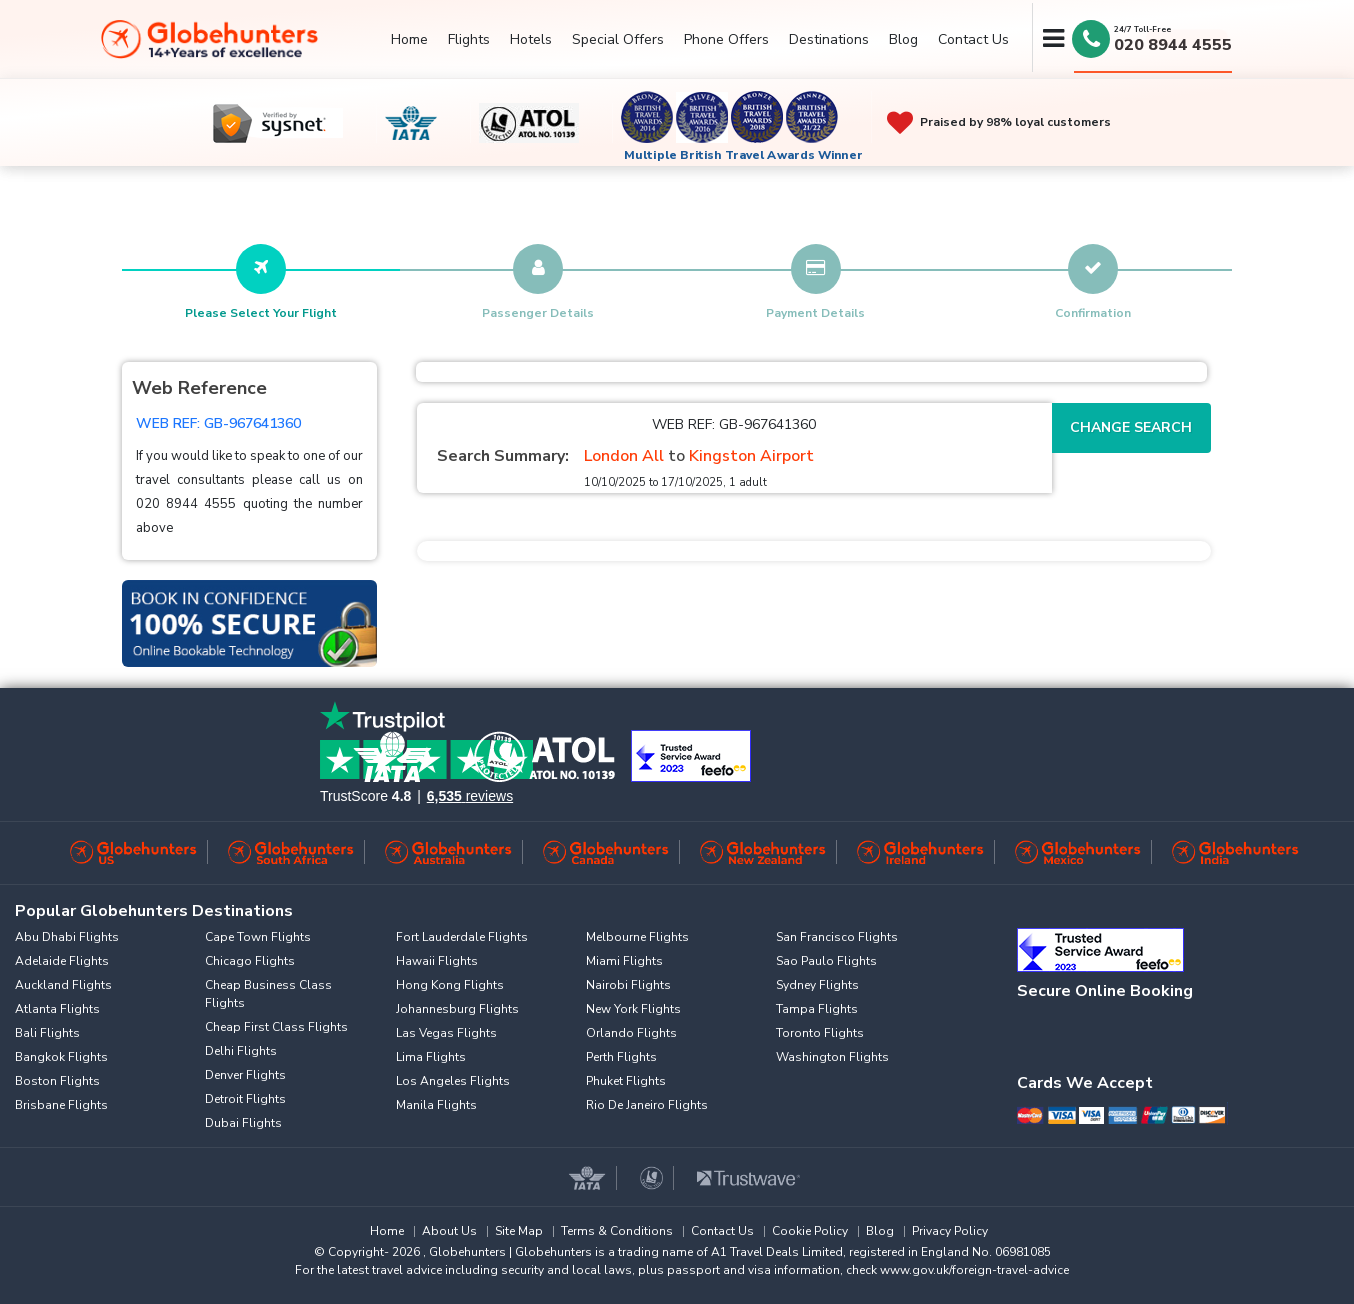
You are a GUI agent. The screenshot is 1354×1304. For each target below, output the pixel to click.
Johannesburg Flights (457, 1009)
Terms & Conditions (617, 1231)
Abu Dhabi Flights (67, 937)
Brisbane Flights (61, 1105)
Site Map (519, 1231)
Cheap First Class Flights (276, 1027)
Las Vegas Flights (446, 1033)
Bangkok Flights (61, 1057)
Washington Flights (832, 1057)
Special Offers (618, 39)
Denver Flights (245, 1075)
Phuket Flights (626, 1081)
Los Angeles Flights (453, 1081)
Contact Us (973, 39)
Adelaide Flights (62, 961)
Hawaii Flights (437, 961)
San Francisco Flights (837, 937)
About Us (449, 1231)
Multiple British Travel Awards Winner (743, 155)
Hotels (531, 39)
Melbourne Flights (637, 937)
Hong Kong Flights (450, 985)
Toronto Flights (820, 1033)
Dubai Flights (243, 1123)
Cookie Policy (810, 1231)
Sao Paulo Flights (826, 961)
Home (409, 39)
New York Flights (633, 1009)
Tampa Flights (817, 1009)
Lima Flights (431, 1057)
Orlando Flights (631, 1033)
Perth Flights (621, 1057)
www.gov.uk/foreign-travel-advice (974, 1270)
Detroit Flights (245, 1099)
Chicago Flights (250, 961)
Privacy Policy (950, 1231)
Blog (903, 39)
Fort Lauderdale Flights (462, 937)
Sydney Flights (817, 985)
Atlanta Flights (57, 1009)
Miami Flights (624, 961)
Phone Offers (726, 39)
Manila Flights (436, 1105)
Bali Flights (47, 1033)
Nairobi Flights (628, 985)
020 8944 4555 (1173, 45)
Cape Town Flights (258, 937)
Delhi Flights (241, 1051)
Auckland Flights (63, 985)
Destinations (829, 39)
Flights (469, 39)
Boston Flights (57, 1081)
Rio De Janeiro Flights (647, 1105)
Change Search (1131, 427)
